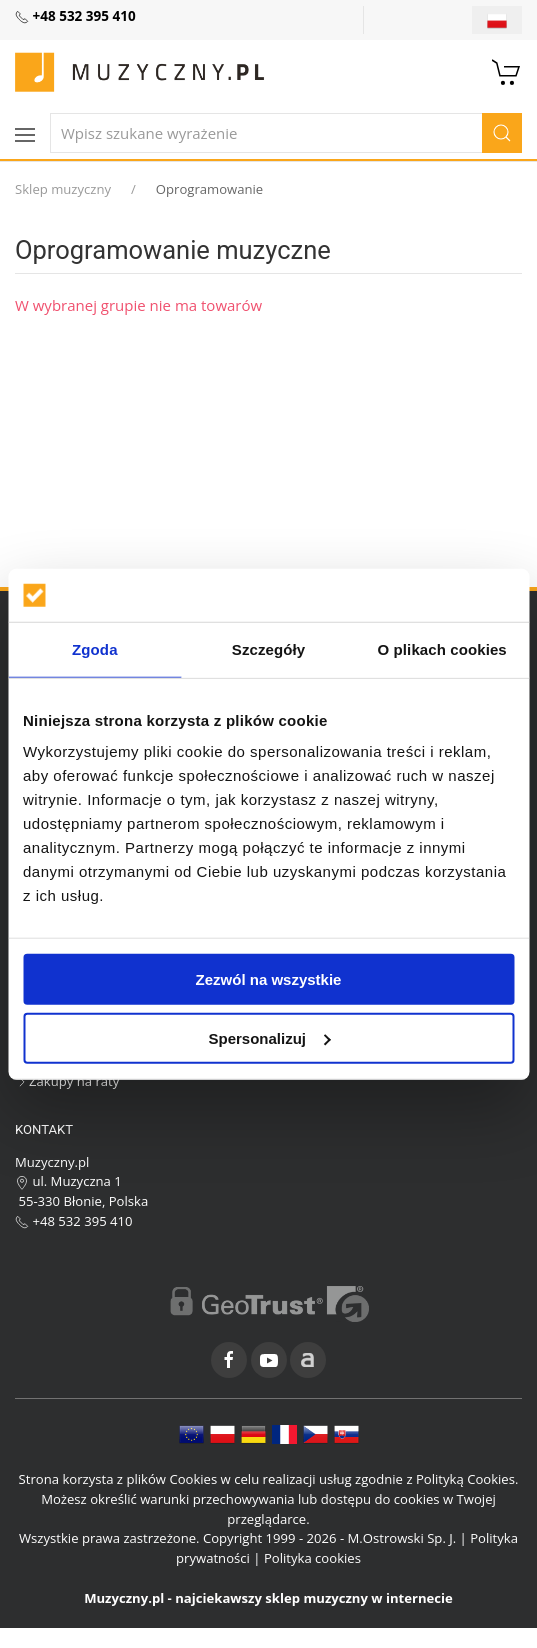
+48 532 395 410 (74, 1221)
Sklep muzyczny (63, 189)
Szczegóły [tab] (268, 648)
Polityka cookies (312, 1558)
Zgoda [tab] (95, 648)
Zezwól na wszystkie (269, 979)
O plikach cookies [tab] (442, 648)
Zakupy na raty (67, 1081)
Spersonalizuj (269, 1037)
